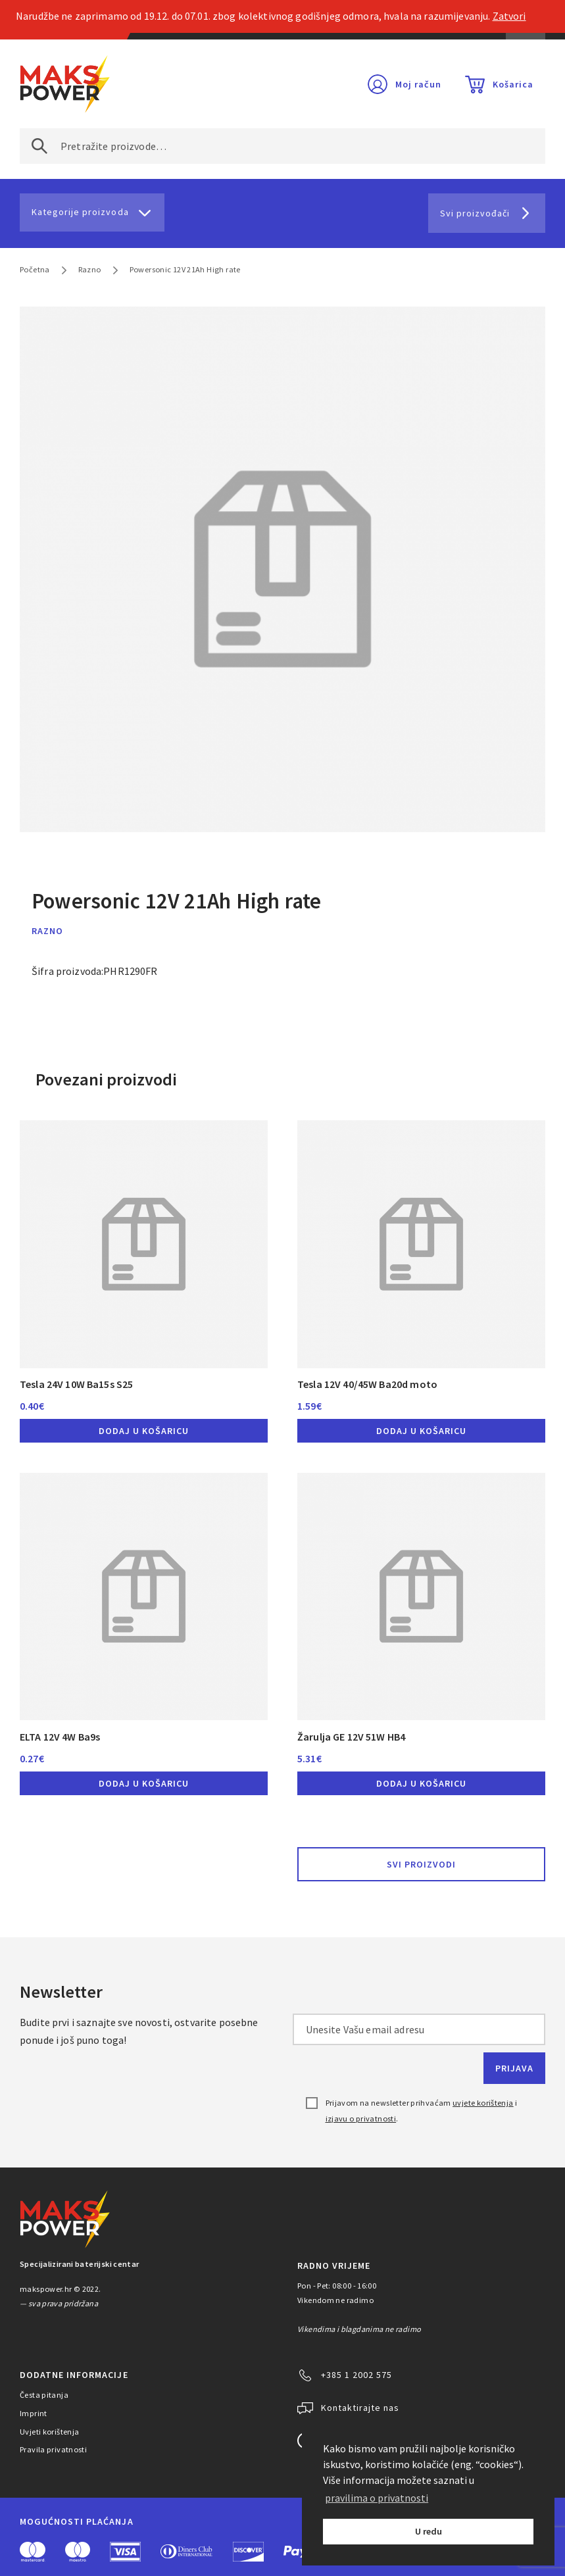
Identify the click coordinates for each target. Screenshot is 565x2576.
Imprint (33, 2413)
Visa (125, 2552)
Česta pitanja (44, 2395)
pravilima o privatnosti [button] (376, 2497)
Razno (89, 269)
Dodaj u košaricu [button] (144, 1431)
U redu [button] (428, 2531)
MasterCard (32, 2552)
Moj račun (418, 84)
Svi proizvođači (475, 213)
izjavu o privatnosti (361, 2118)
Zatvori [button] (509, 15)
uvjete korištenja (483, 2103)
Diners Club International (186, 2551)
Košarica (513, 84)
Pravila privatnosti (53, 2449)
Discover (248, 2552)
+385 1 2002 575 (356, 2375)
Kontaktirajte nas (360, 2408)
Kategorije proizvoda (80, 212)
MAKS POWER (65, 84)
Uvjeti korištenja (50, 2432)
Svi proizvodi (421, 1864)
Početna (35, 269)
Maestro (77, 2552)
